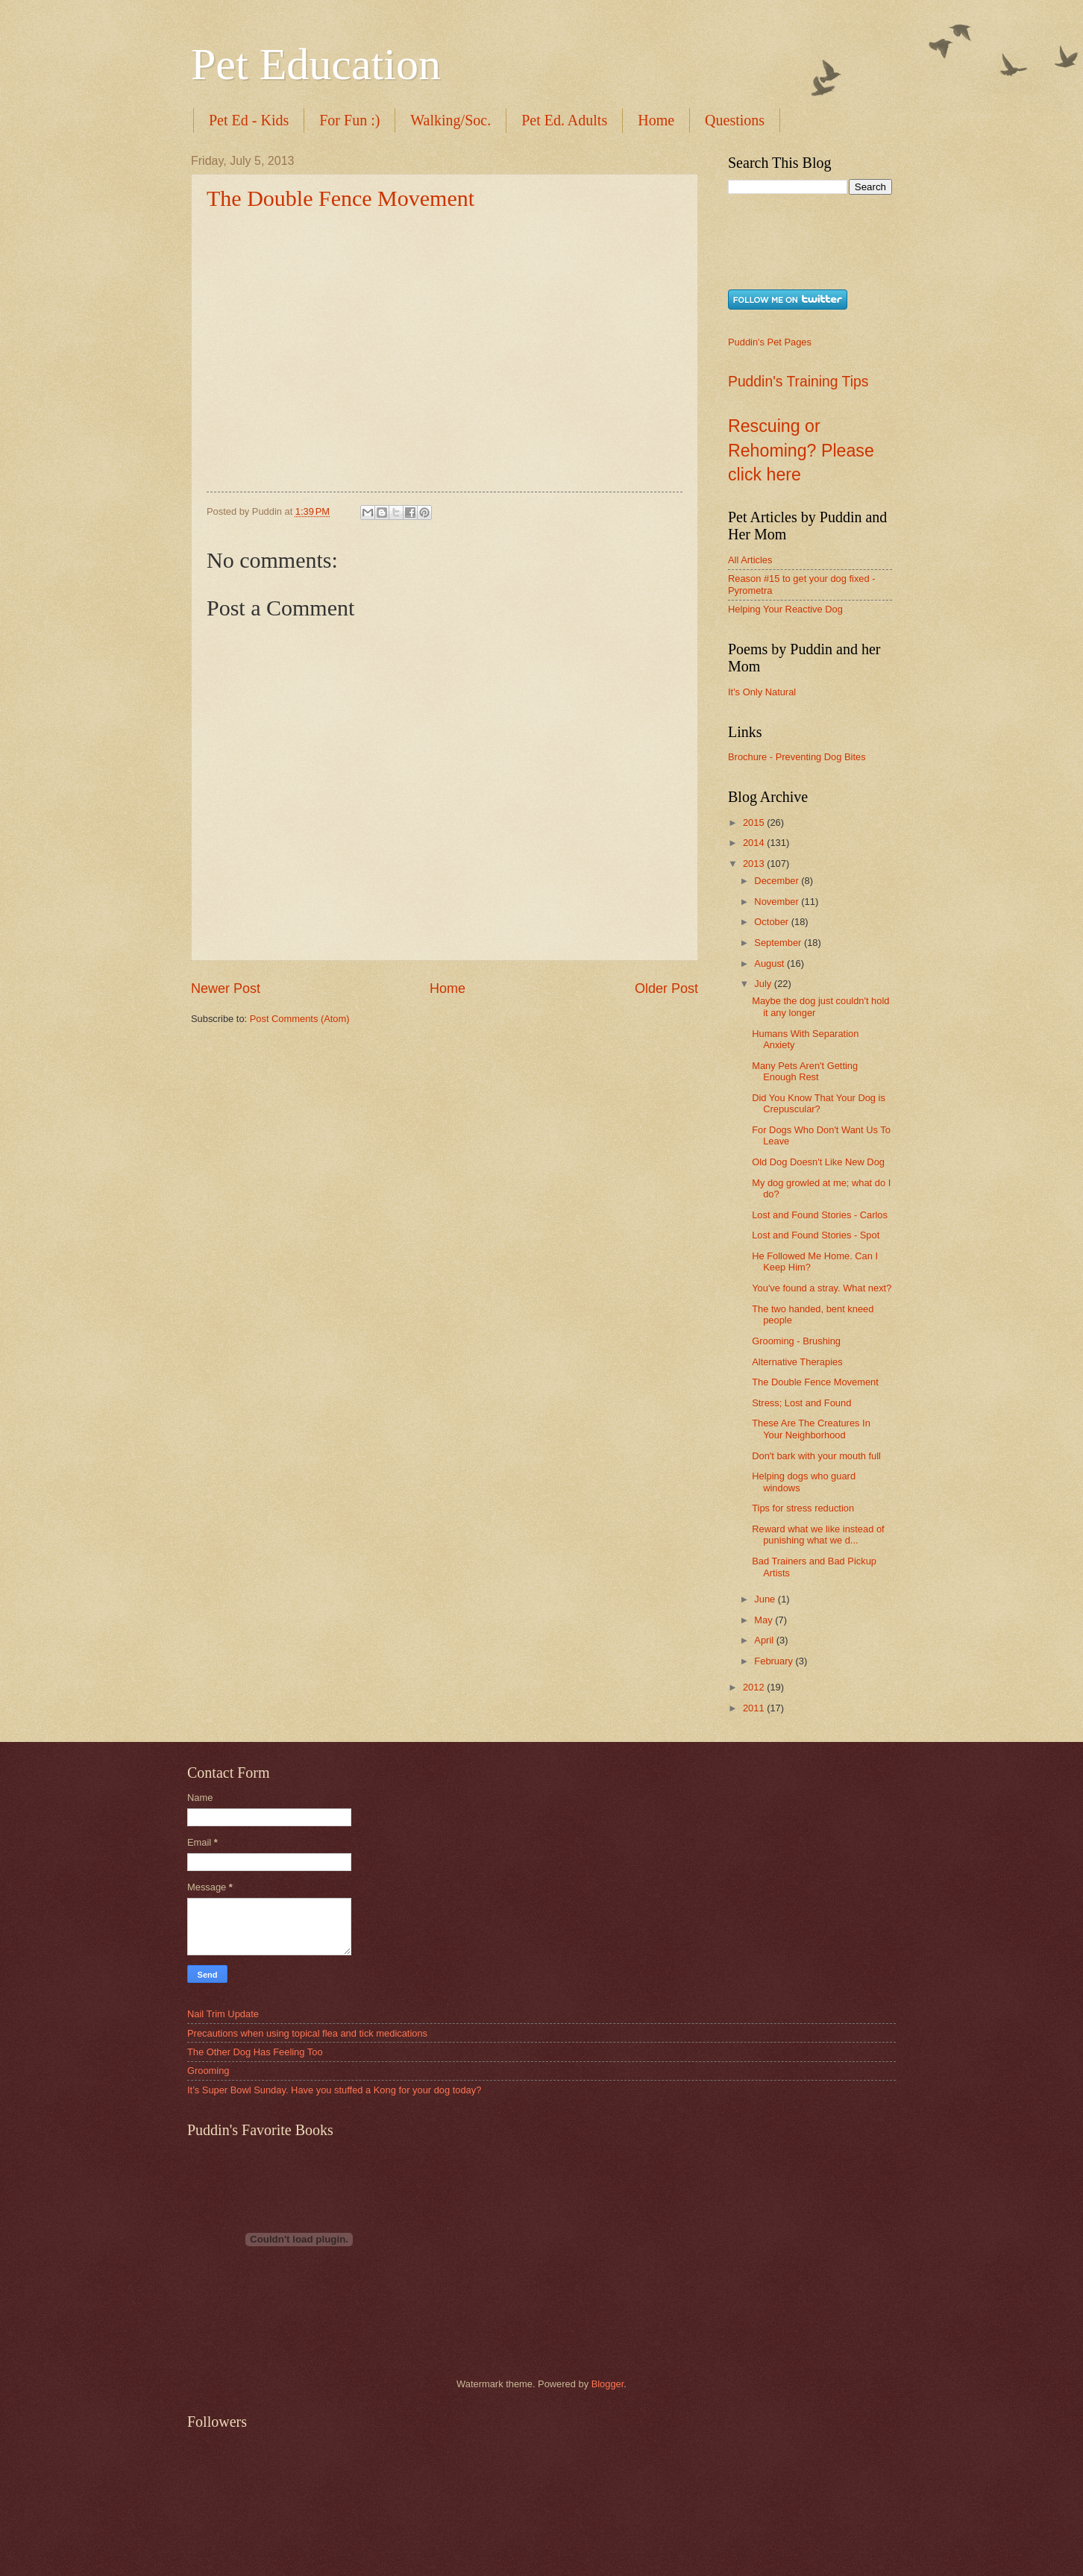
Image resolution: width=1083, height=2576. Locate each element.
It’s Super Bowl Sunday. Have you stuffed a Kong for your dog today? (334, 2090)
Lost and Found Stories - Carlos (820, 1214)
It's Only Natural (762, 692)
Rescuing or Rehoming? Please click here (801, 450)
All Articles (750, 559)
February (774, 1661)
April (765, 1640)
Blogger (607, 2383)
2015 (755, 822)
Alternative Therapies (797, 1361)
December (777, 880)
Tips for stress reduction (803, 1508)
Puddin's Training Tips (798, 381)
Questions (735, 120)
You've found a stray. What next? (821, 1288)
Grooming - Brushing (796, 1341)
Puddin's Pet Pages (770, 342)
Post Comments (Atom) (300, 1018)
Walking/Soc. (450, 120)
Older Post (666, 988)
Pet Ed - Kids (249, 120)
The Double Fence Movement (340, 198)
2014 (755, 842)
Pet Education (316, 64)
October (772, 921)
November (777, 901)
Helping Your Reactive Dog (785, 609)
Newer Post (225, 988)
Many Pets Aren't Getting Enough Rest (805, 1071)
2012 (755, 1687)
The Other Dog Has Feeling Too (255, 2052)
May (764, 1620)
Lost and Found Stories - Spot (815, 1235)
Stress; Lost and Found (801, 1402)
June (766, 1599)
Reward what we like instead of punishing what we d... (818, 1534)
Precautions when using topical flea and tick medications (307, 2033)
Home (656, 120)
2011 (755, 1708)
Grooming (208, 2070)
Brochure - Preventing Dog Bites (797, 756)
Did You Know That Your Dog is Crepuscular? (818, 1103)
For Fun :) (349, 120)
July (763, 983)
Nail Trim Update (223, 2013)
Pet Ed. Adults (564, 120)
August (770, 963)
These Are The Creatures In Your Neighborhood (811, 1428)
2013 (755, 863)
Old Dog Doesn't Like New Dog (818, 1162)
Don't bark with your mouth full (816, 1455)
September (779, 942)
